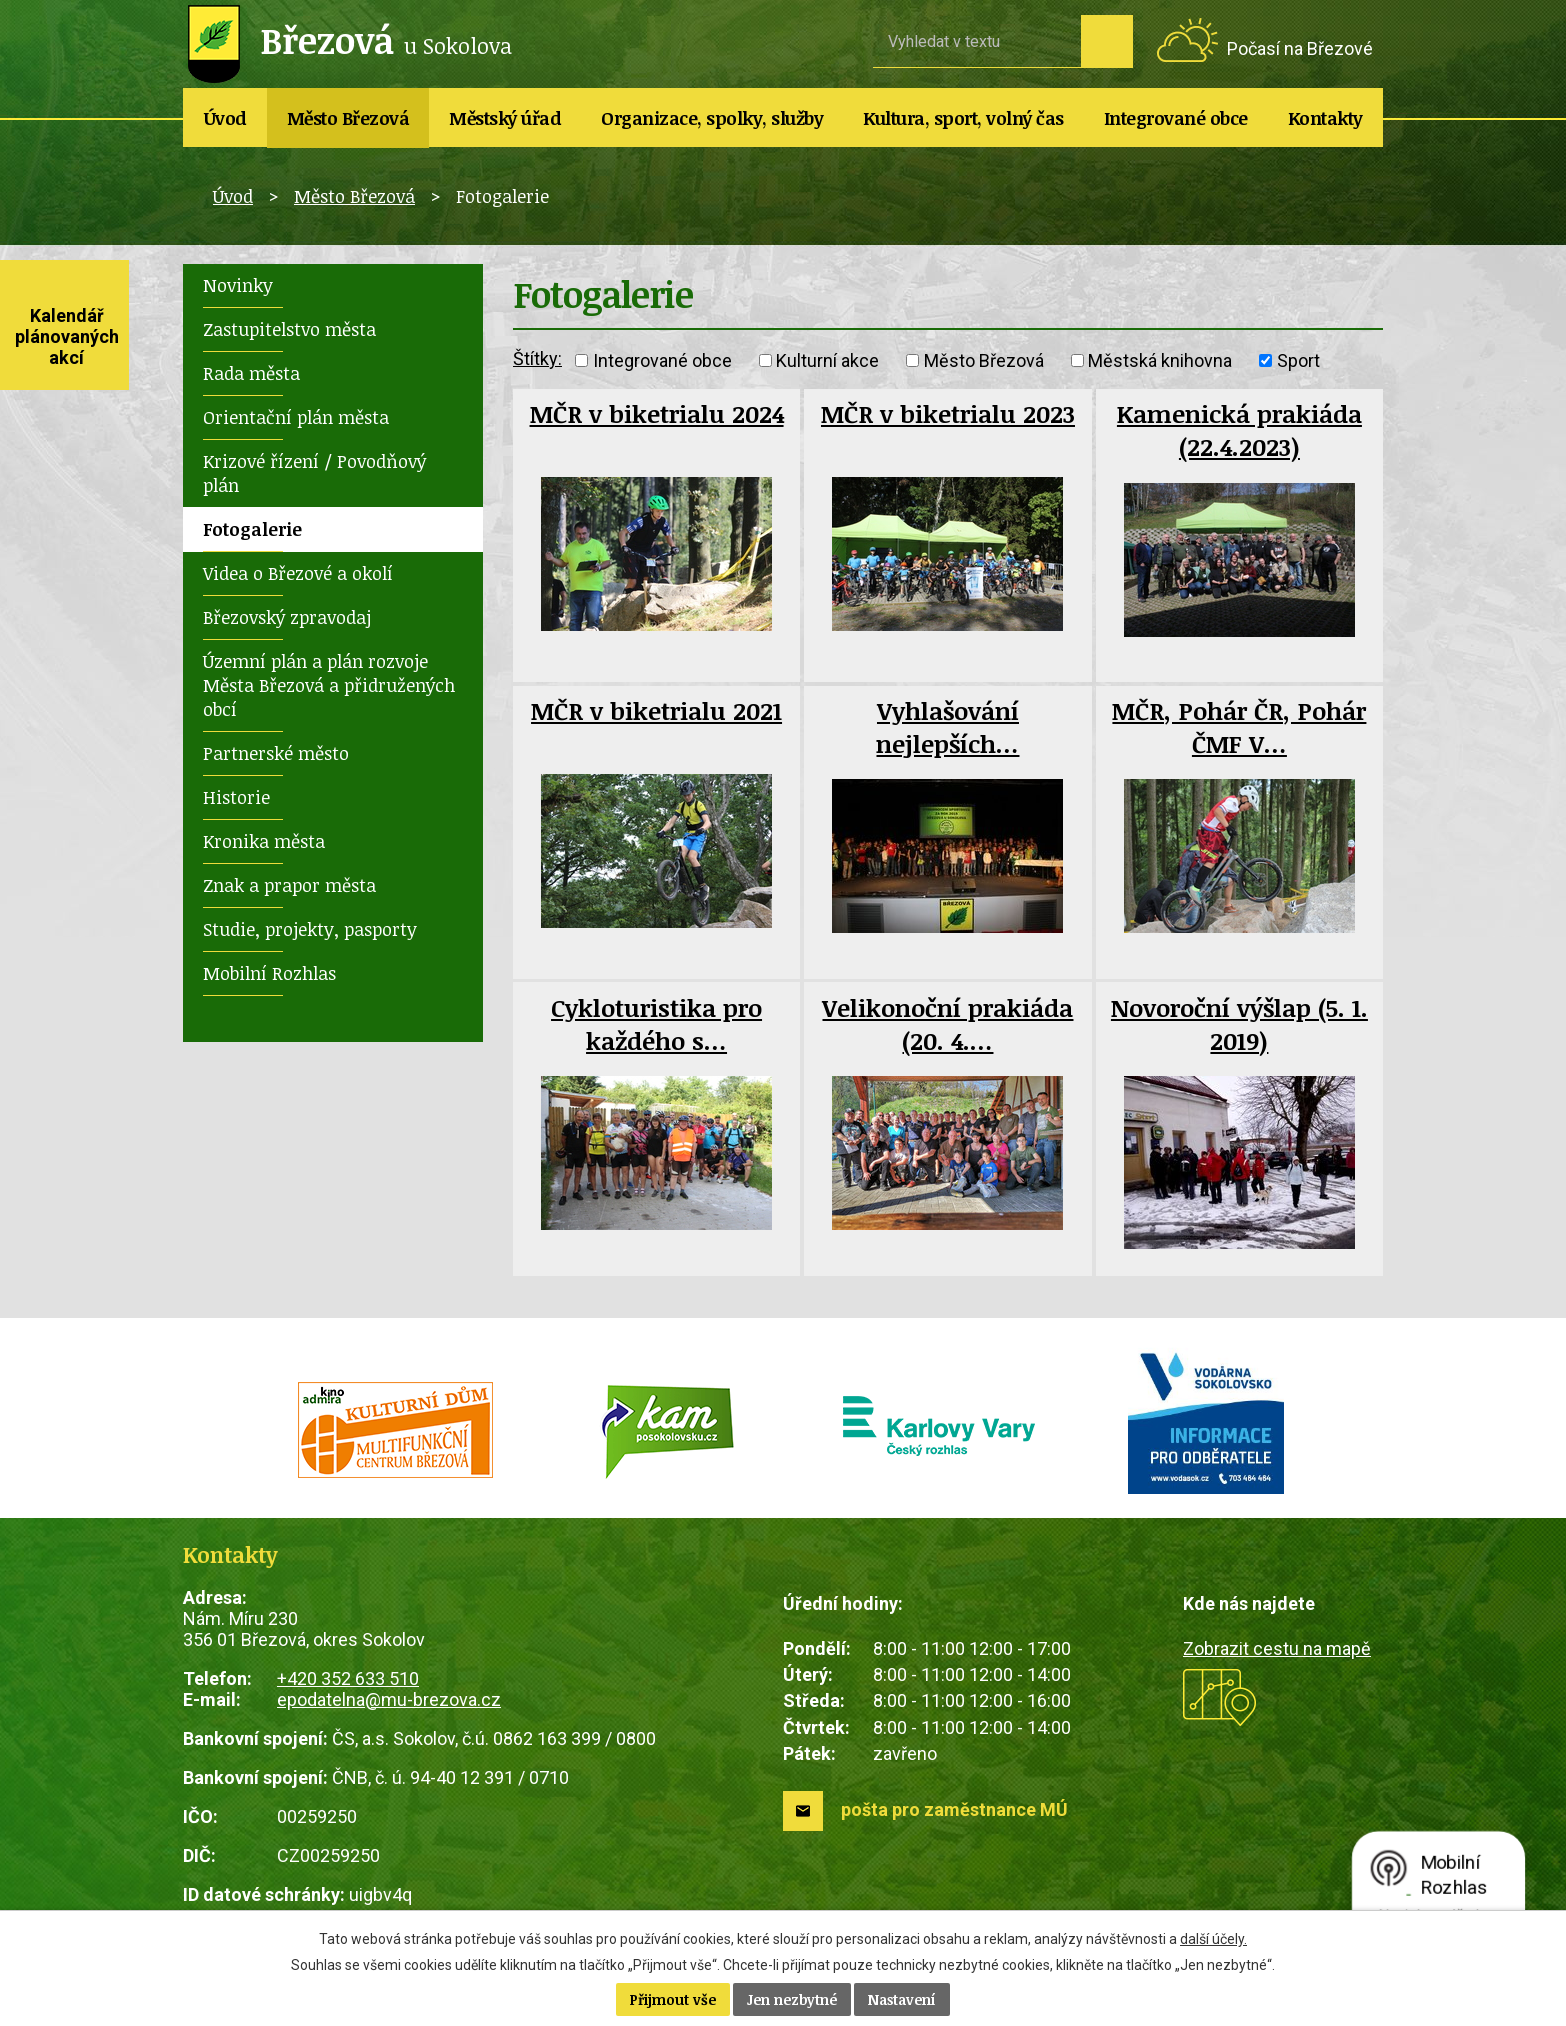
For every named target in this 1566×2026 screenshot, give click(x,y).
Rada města (251, 373)
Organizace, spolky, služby (712, 118)
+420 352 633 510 (348, 1678)
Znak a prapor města (289, 885)
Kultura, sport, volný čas (963, 118)
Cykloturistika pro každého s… (656, 1024)
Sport (1298, 360)
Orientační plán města (296, 417)
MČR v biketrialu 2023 (948, 413)
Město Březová (348, 118)
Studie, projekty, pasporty (310, 929)
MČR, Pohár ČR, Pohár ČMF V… (1239, 727)
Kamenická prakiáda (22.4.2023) (1239, 430)
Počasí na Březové (1300, 48)
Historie (236, 797)
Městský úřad (505, 118)
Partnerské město (276, 753)
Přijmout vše (673, 1999)
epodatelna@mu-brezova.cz (389, 1699)
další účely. (1213, 1939)
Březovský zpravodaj (287, 617)
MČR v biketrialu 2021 (656, 710)
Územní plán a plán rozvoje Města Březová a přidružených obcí (329, 685)
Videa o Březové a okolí (298, 573)
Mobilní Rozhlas (269, 973)
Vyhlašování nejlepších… (947, 727)
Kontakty (1325, 118)
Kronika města (264, 841)
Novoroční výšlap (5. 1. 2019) (1239, 1024)
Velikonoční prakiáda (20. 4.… (947, 1024)
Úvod (225, 118)
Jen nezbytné (792, 1999)
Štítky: (537, 358)
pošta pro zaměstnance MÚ (954, 1809)
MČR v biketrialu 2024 (657, 413)
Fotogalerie (252, 529)
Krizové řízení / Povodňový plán (314, 473)
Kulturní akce (827, 360)
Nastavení (902, 1999)
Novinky (238, 285)
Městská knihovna (1160, 360)
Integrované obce (1176, 118)
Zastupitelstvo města (289, 329)
